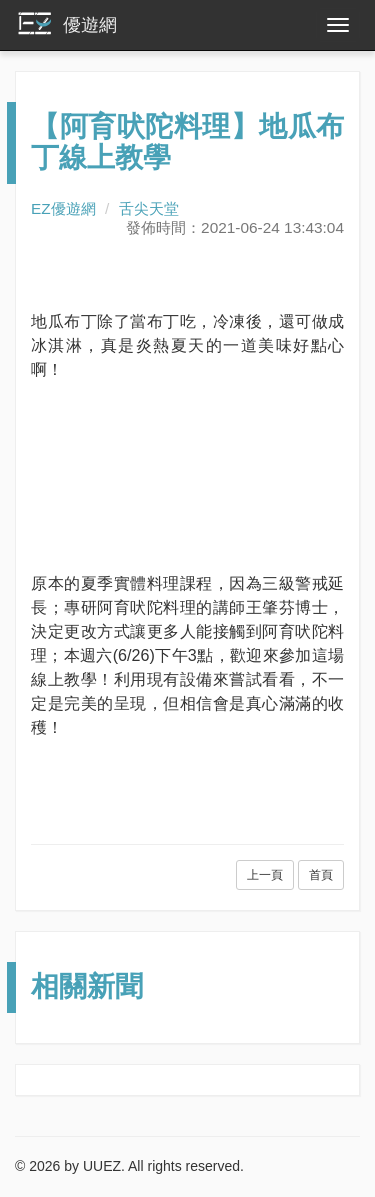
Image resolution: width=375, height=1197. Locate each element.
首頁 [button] (321, 875)
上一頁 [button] (265, 875)
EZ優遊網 (63, 208)
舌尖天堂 (149, 208)
